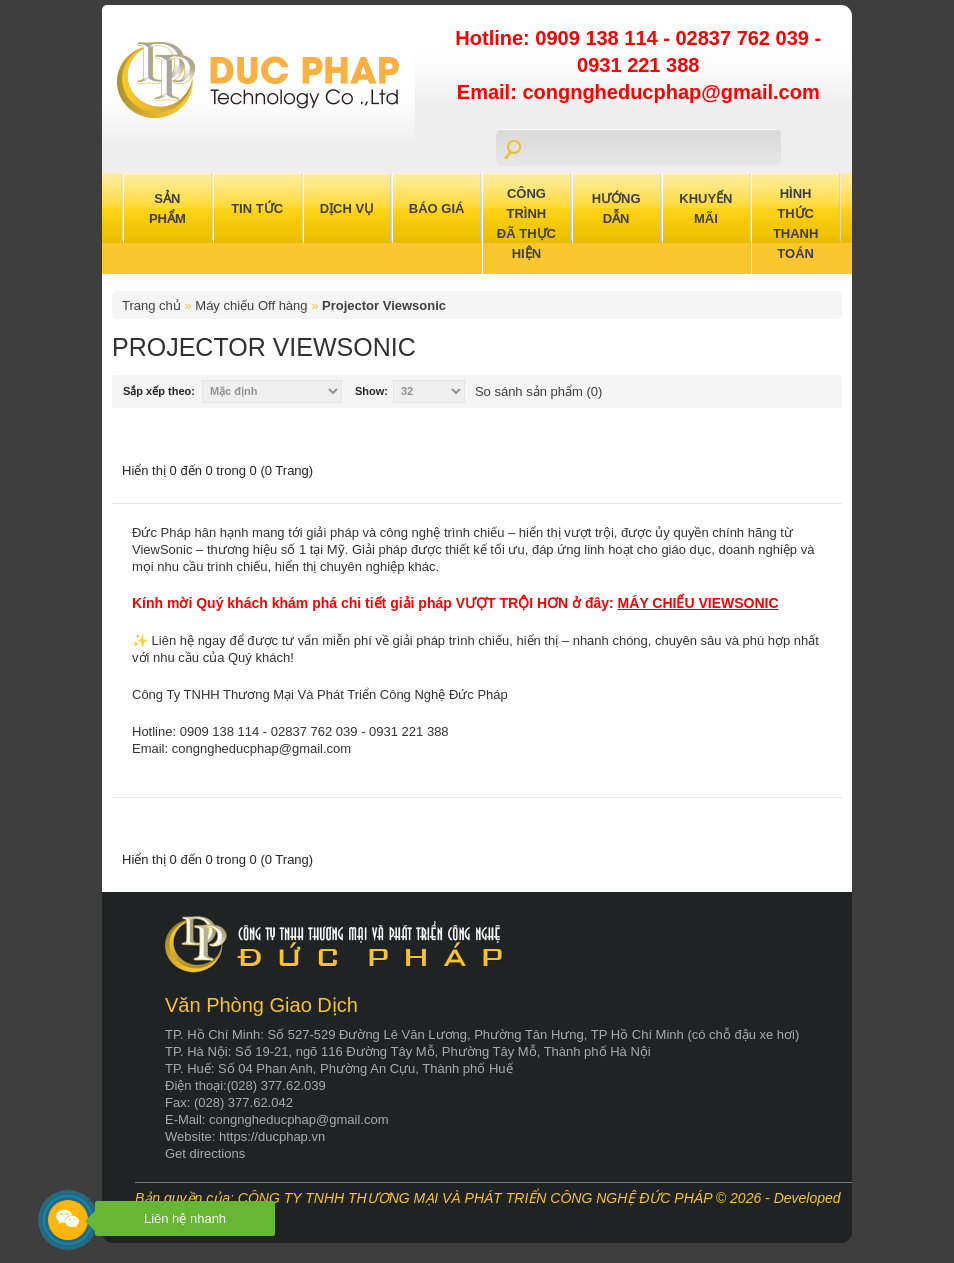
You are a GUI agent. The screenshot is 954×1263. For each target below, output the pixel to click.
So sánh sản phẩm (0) (538, 391)
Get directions (205, 1153)
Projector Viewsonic (384, 305)
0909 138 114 (599, 38)
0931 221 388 (638, 65)
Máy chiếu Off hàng (251, 305)
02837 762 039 (744, 38)
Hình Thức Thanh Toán (796, 223)
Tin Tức (257, 208)
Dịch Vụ (347, 208)
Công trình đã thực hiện (526, 223)
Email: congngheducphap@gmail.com (638, 92)
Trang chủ (151, 305)
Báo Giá (437, 208)
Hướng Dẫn (616, 208)
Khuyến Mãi (705, 208)
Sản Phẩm (167, 208)
